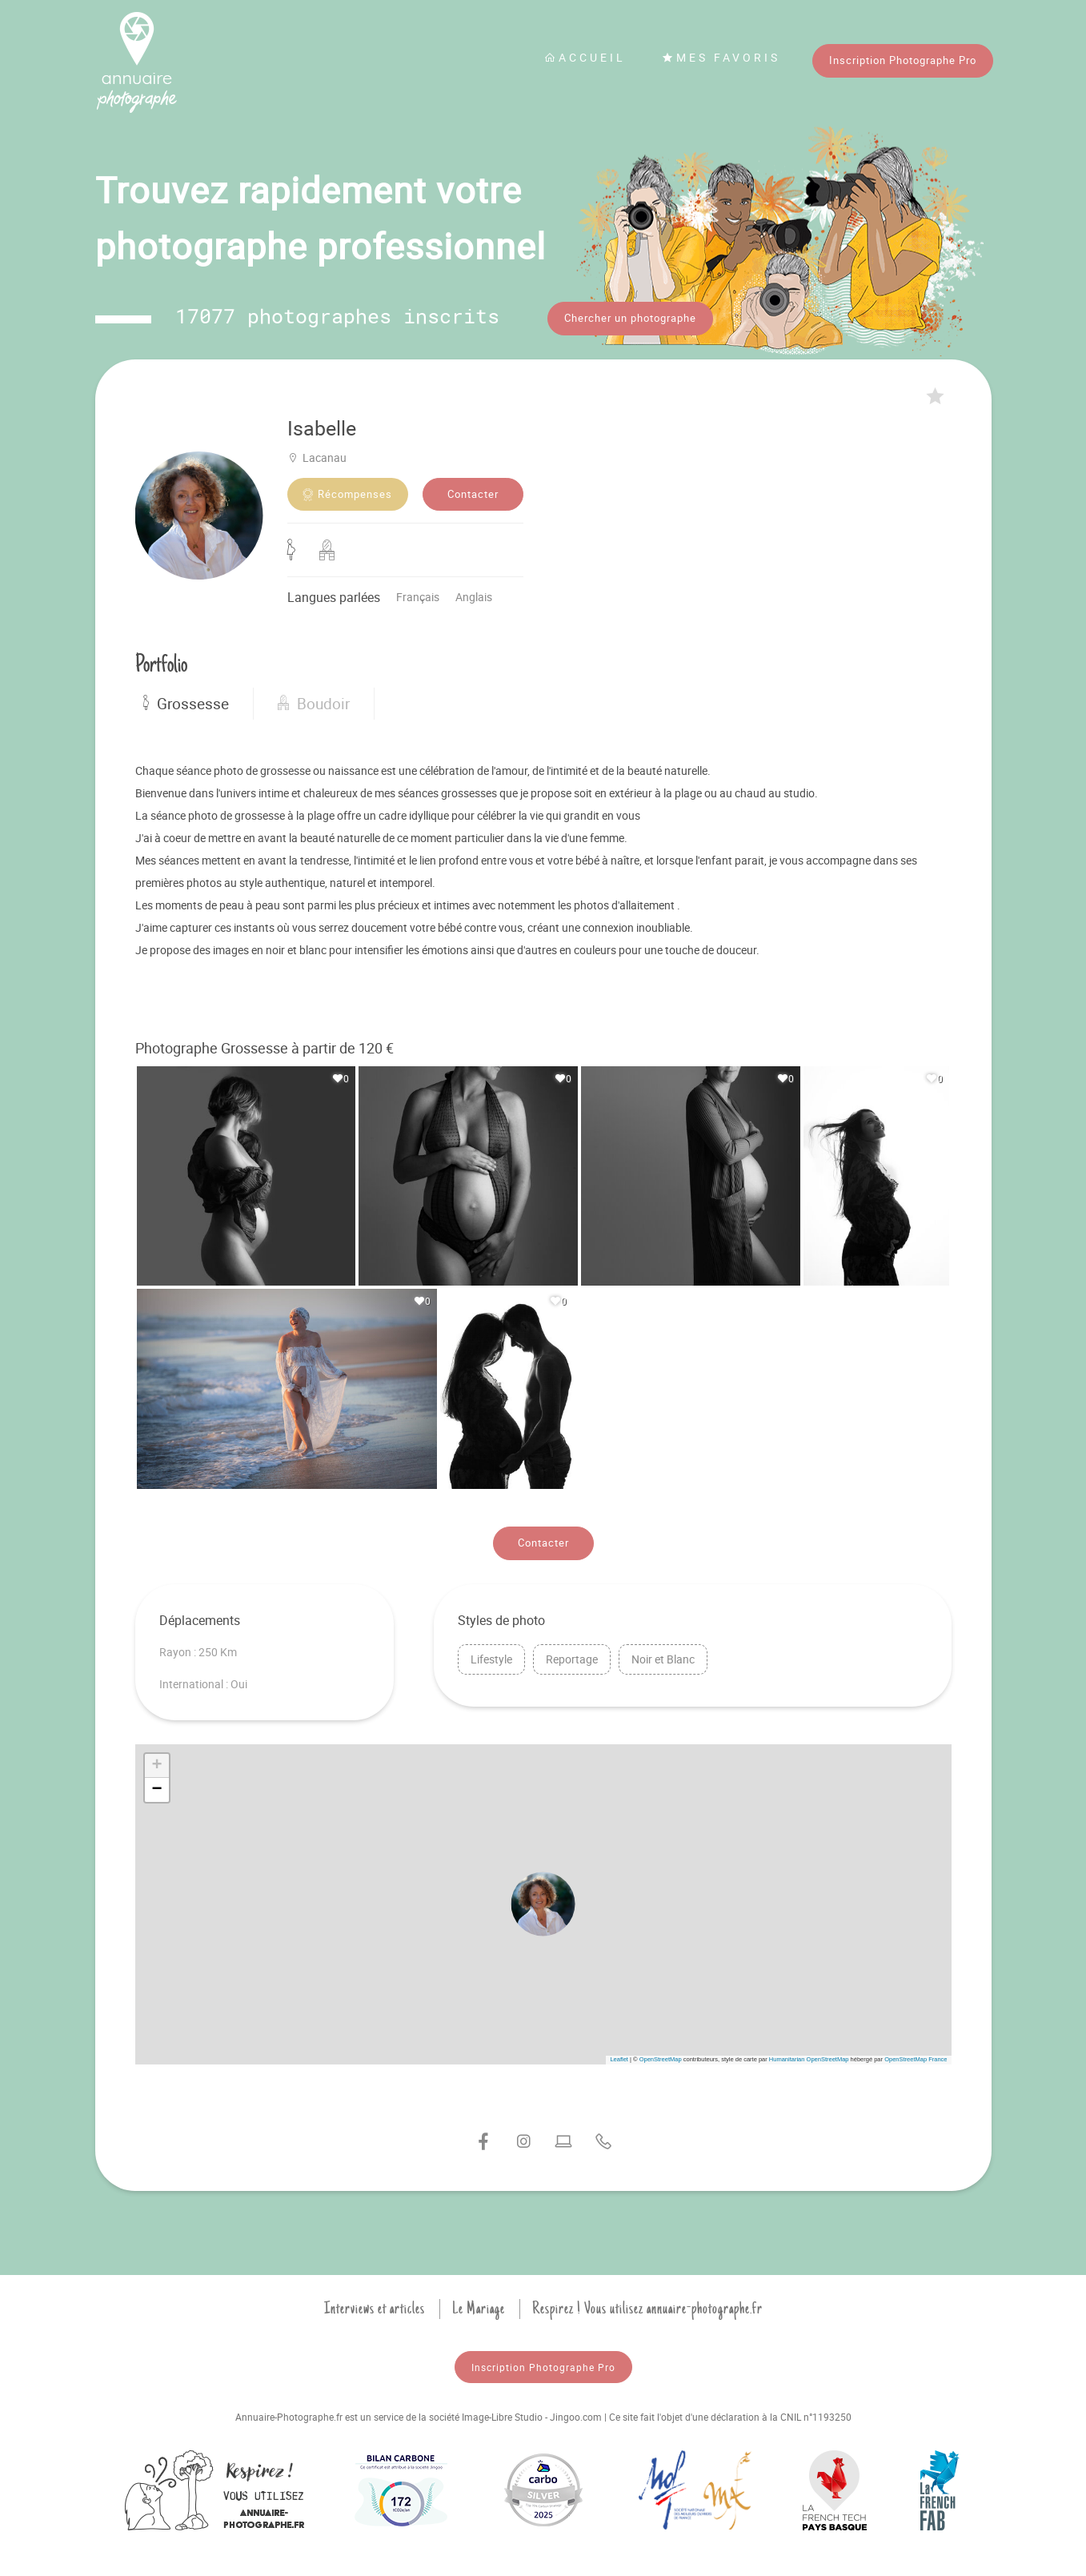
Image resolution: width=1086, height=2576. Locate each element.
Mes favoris (721, 57)
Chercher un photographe (630, 318)
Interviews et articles (374, 2306)
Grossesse (186, 701)
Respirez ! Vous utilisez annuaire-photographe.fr (647, 2306)
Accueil (585, 57)
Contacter (473, 491)
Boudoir (314, 701)
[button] (543, 1901)
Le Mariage (478, 2306)
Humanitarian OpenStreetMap (809, 2056)
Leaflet (619, 2056)
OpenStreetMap (660, 2056)
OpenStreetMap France (915, 2056)
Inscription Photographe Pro (902, 60)
